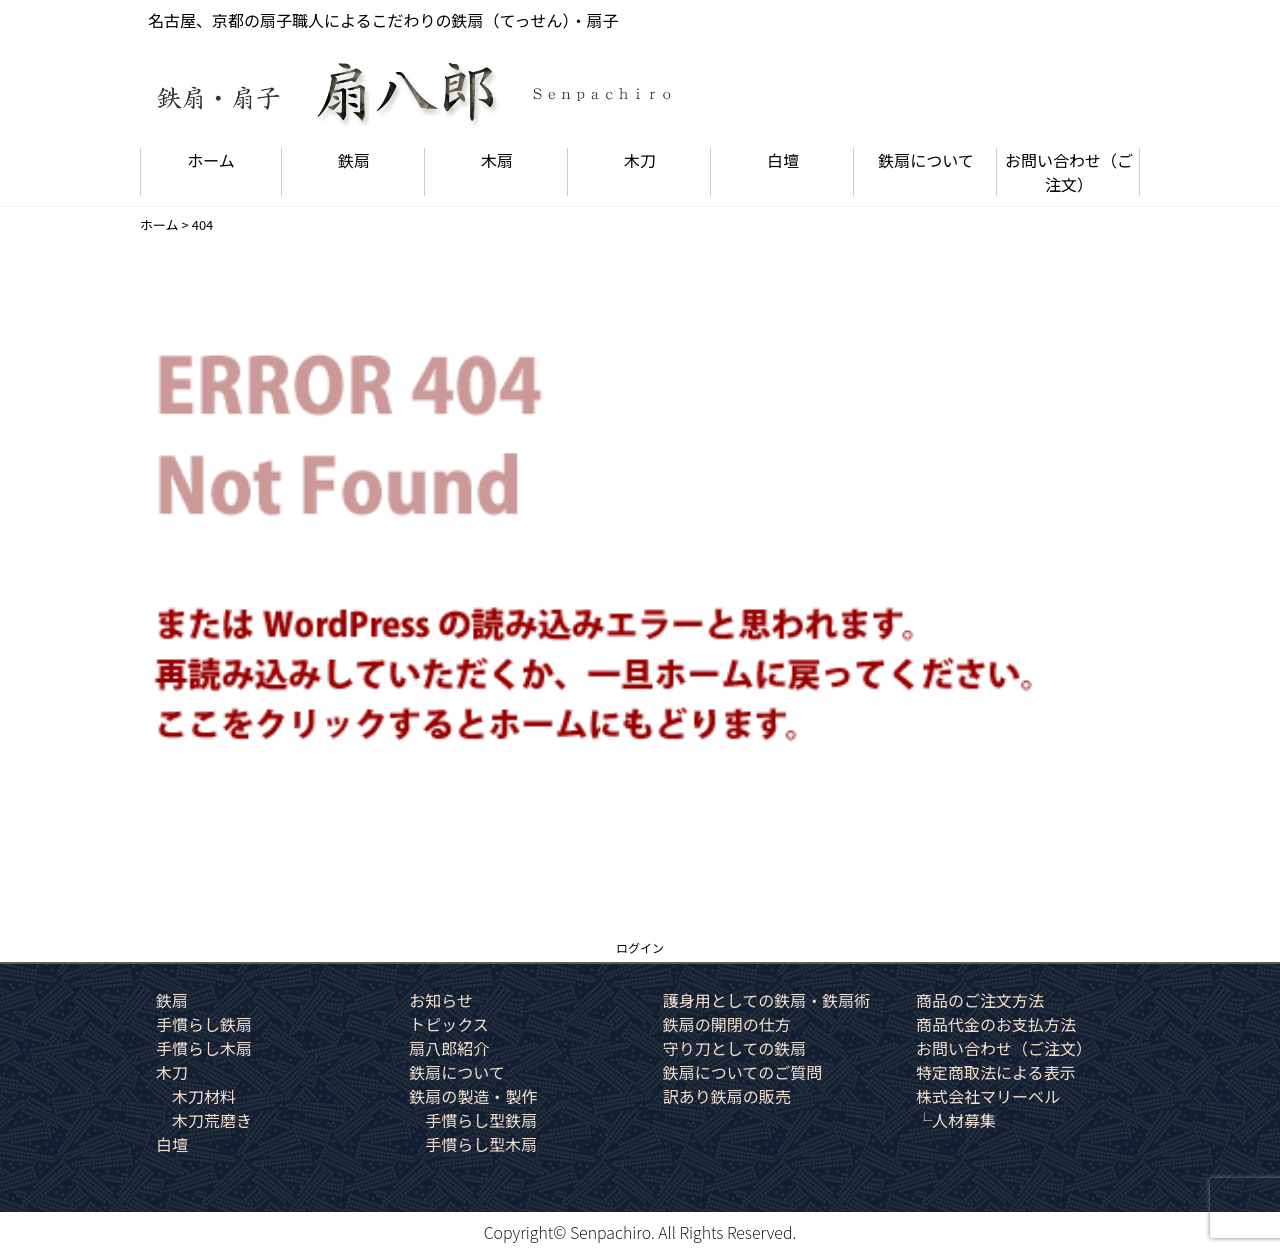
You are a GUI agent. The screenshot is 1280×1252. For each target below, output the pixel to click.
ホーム (211, 160)
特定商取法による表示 (996, 1072)
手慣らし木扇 (204, 1048)
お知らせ (441, 1000)
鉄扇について (926, 160)
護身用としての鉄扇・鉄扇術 (767, 1000)
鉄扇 (354, 160)
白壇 (783, 160)
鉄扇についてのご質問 (743, 1072)
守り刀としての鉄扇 (735, 1048)
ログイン (640, 947)
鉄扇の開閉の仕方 (727, 1024)
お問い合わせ (1069, 172)
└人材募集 (956, 1120)
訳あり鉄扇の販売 (727, 1096)
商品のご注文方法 (980, 1000)
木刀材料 (204, 1096)
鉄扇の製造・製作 (473, 1096)
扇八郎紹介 (449, 1048)
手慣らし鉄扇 (204, 1024)
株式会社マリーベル (988, 1096)
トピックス (449, 1024)
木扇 (497, 160)
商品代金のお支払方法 (996, 1024)
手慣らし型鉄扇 (481, 1120)
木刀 (640, 160)
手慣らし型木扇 (481, 1144)
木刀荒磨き (212, 1120)
